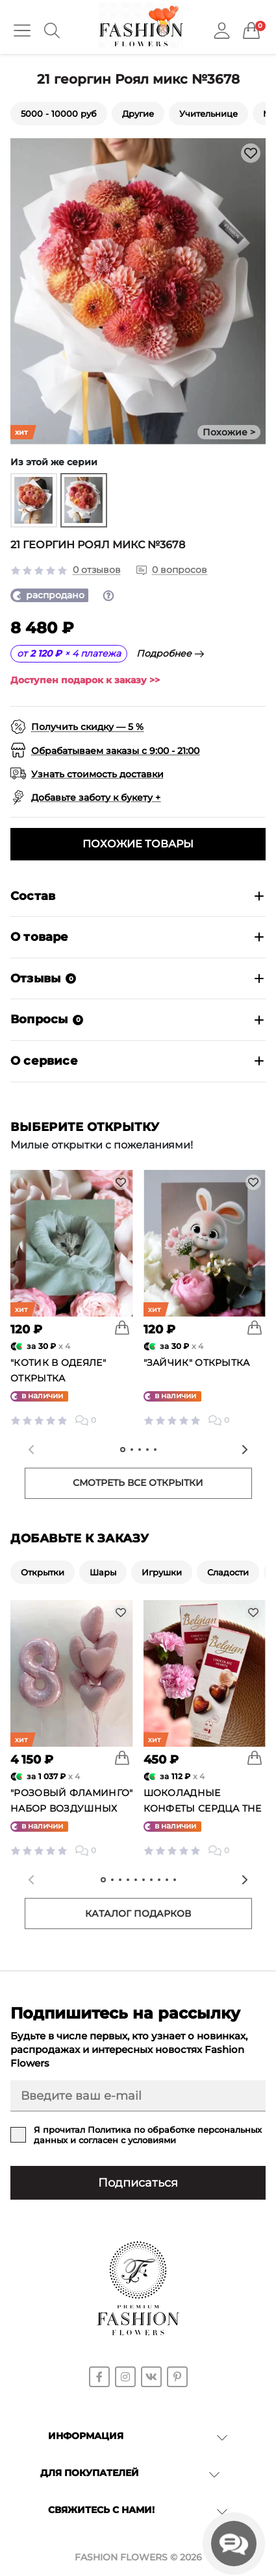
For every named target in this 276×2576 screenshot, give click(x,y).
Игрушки (162, 1572)
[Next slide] (245, 1449)
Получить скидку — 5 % (87, 727)
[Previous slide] (31, 1449)
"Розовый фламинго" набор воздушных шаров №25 (71, 1808)
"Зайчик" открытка (197, 1362)
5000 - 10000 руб (59, 113)
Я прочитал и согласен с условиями (148, 2134)
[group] (33, 500)
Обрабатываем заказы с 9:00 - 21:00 (115, 751)
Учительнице (208, 113)
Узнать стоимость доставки (97, 774)
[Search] (52, 30)
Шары (103, 1572)
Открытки (42, 1572)
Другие (138, 113)
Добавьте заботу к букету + (95, 797)
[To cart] (122, 1327)
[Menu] (22, 30)
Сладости (228, 1572)
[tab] (122, 1449)
